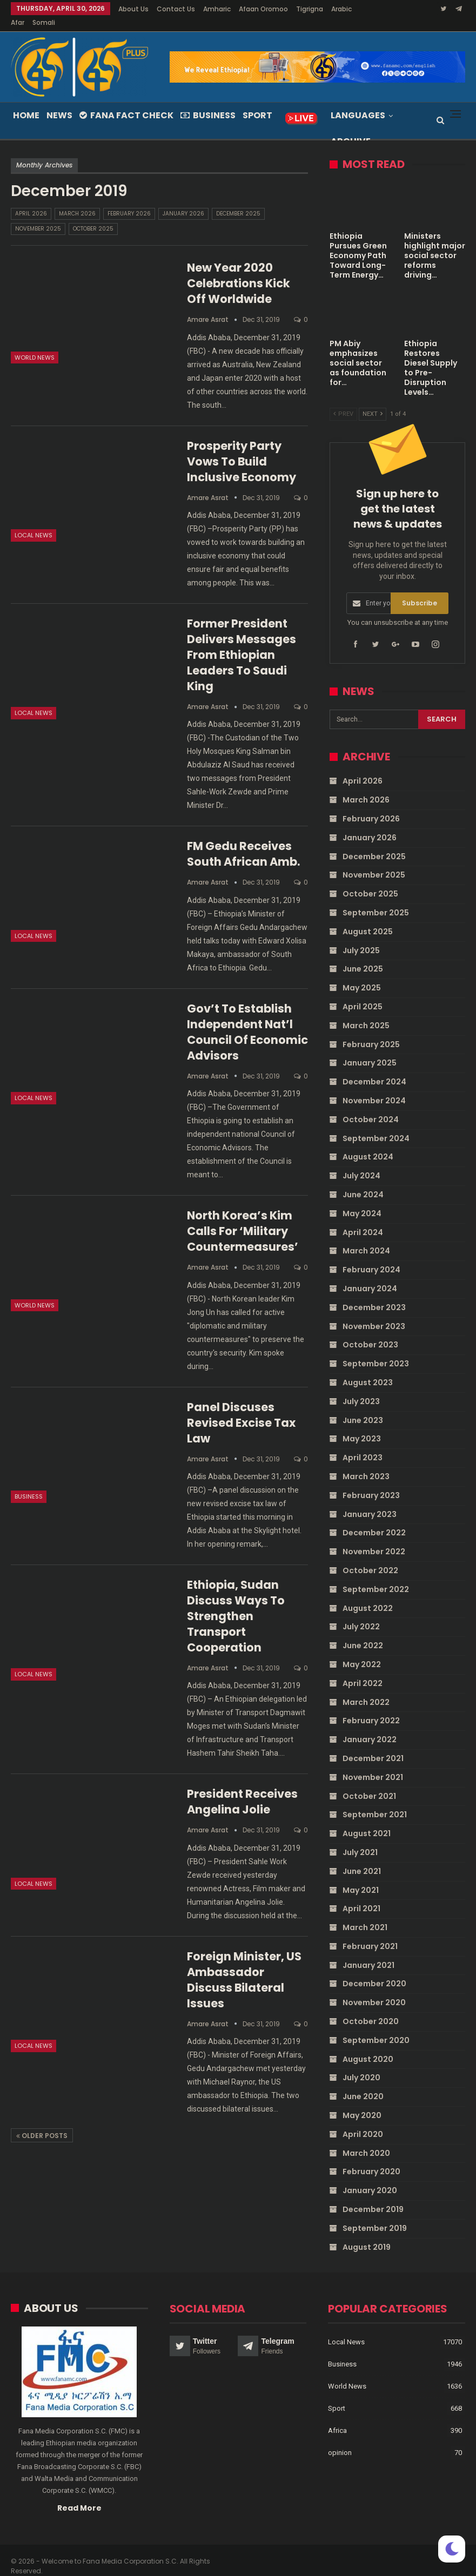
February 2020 (371, 2159)
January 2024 (370, 1275)
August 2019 (367, 2234)
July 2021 (360, 1839)
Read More (79, 2494)
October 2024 (371, 1106)
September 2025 (376, 899)
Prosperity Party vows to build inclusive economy (241, 448)
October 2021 (369, 1783)
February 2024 (371, 1256)
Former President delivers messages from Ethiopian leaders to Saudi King (241, 642)
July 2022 (361, 1614)
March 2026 (77, 201)
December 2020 (374, 1971)
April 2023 (363, 1444)
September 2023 (376, 1350)
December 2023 (374, 1294)
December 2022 (374, 1520)
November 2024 (374, 1087)
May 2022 (362, 1651)
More (307, 9)
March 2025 (366, 1012)
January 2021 (368, 1952)
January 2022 (370, 1726)
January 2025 (370, 1050)
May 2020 (362, 2102)
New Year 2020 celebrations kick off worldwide (238, 270)
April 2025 (363, 993)
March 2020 (366, 2140)
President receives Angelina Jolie (242, 1788)
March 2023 (366, 1463)
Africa (337, 2417)
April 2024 (363, 1219)
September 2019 (375, 2215)
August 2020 (368, 2046)
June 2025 (363, 956)
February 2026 (129, 201)
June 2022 (363, 1632)
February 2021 (370, 1933)
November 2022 (374, 1538)
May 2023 (362, 1426)
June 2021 (362, 1858)
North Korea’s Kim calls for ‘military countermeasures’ (242, 1218)
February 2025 (371, 1031)
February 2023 (371, 1482)
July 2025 (361, 937)
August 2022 (368, 1595)
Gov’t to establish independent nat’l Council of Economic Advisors (247, 1019)
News (59, 102)
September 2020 (376, 2027)
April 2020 (363, 2121)
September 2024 (376, 1125)
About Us (133, 9)
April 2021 (361, 1895)
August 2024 (368, 1144)
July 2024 (361, 1162)
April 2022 (363, 1670)
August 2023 (368, 1369)
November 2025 (38, 216)
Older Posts (42, 2122)
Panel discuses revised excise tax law (241, 1409)
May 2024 (362, 1200)
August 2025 (368, 918)
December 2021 (373, 1745)
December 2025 (238, 201)
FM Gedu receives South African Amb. (243, 841)
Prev (343, 400)
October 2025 (93, 216)
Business (208, 102)
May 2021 (361, 1877)
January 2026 (183, 201)
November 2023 (374, 1313)
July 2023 (361, 1388)
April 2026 (31, 201)
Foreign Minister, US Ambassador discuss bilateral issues (244, 1967)
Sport (257, 102)
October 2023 (370, 1332)
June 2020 (363, 2083)
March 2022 (366, 1689)
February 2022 (371, 1708)
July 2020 (361, 2065)
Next (373, 400)
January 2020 (370, 2177)
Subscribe (419, 590)
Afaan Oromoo (263, 9)
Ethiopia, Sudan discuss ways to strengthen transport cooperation (236, 1603)
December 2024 (374, 1068)
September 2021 (375, 1802)
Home (26, 102)
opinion (340, 2439)
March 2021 (365, 1914)
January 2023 (370, 1501)
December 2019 (373, 2196)
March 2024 (366, 1238)
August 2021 (367, 1820)
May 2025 (362, 974)
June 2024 (363, 1181)
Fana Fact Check (126, 102)
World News (35, 344)
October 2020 (371, 2008)
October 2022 (370, 1557)
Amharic (217, 9)
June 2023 (363, 1407)
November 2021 (373, 1764)
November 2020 (374, 1989)
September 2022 (376, 1576)
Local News (33, 522)
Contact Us (176, 9)
